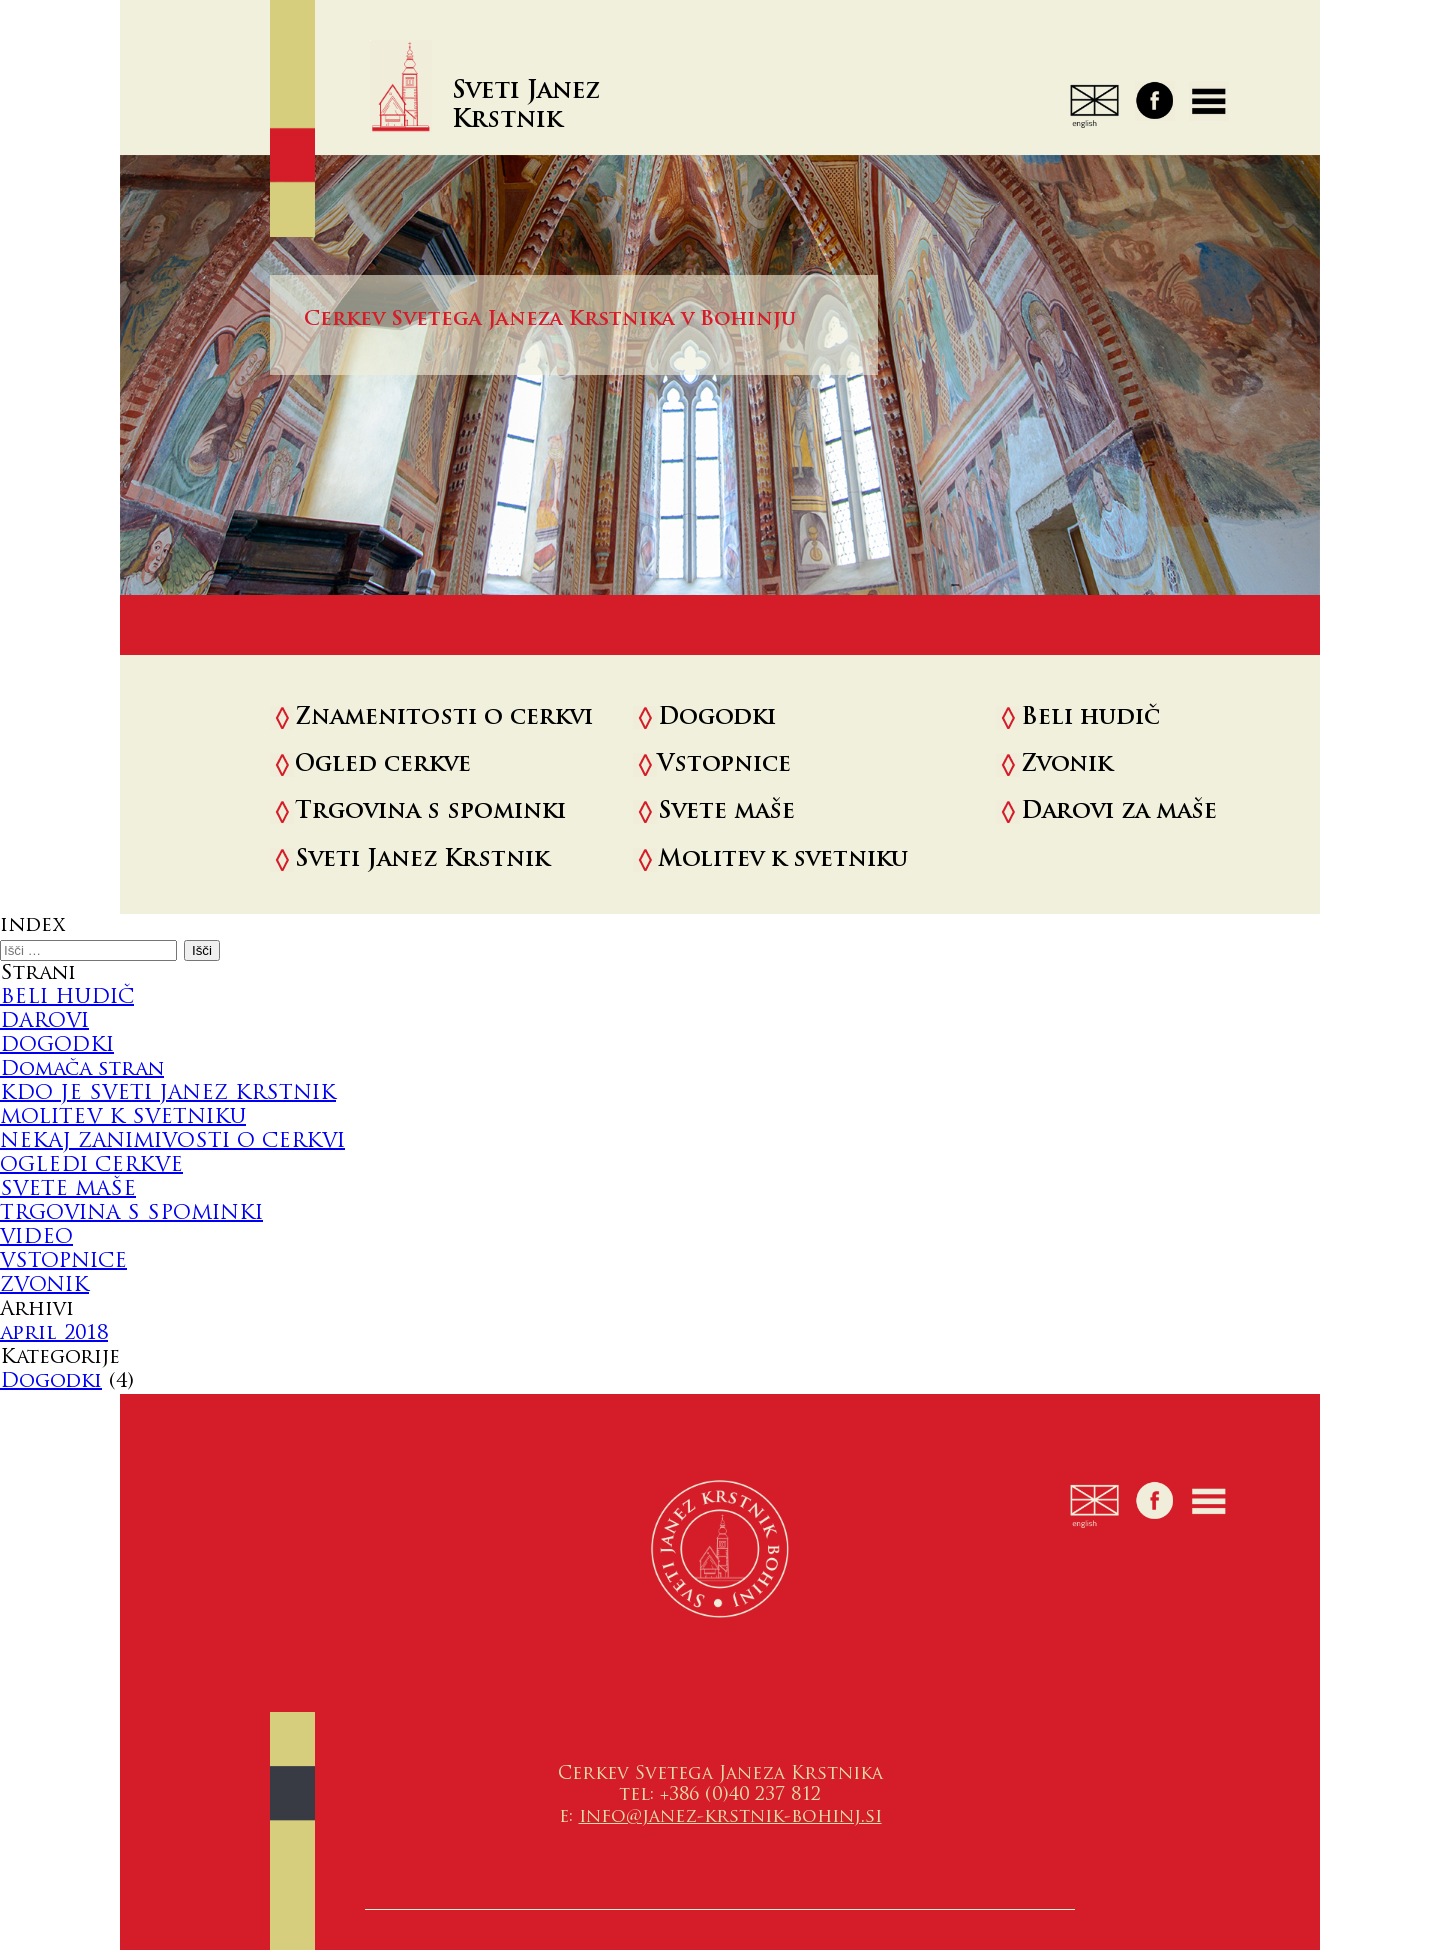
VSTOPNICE (63, 1262)
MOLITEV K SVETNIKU (123, 1118)
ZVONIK (44, 1286)
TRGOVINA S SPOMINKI (131, 1214)
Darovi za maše (1119, 812)
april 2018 (54, 1334)
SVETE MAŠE (68, 1190)
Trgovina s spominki (430, 812)
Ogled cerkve (383, 765)
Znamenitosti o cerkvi (444, 718)
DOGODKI (57, 1046)
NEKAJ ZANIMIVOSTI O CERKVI (172, 1142)
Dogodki (717, 718)
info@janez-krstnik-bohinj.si (730, 1817)
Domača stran (82, 1070)
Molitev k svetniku (783, 860)
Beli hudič (1090, 718)
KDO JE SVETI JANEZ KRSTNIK (168, 1094)
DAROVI (44, 1022)
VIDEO (36, 1238)
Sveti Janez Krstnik (422, 860)
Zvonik (1066, 765)
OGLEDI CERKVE (91, 1166)
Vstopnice (724, 765)
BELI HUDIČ (67, 998)
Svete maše (726, 812)
